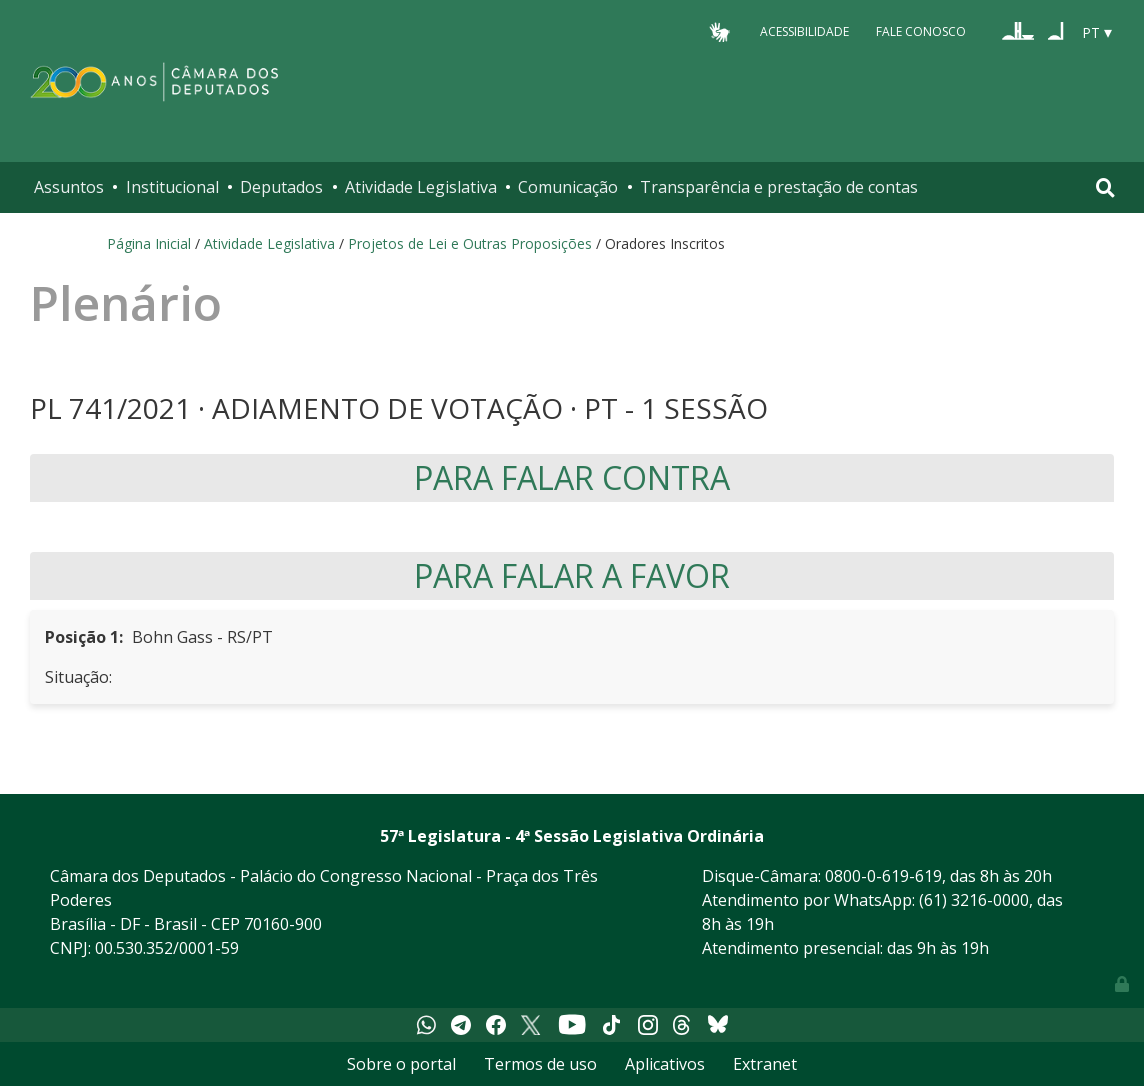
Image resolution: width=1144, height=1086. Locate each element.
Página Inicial (149, 243)
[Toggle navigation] (1105, 187)
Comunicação (568, 187)
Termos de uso (540, 1064)
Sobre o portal (401, 1064)
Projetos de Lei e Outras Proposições (470, 243)
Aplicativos (665, 1064)
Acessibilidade (804, 31)
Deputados (281, 187)
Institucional (172, 187)
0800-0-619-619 (883, 876)
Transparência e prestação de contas (779, 187)
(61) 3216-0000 (974, 900)
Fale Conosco (921, 31)
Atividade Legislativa (421, 187)
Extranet (765, 1064)
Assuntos (69, 187)
